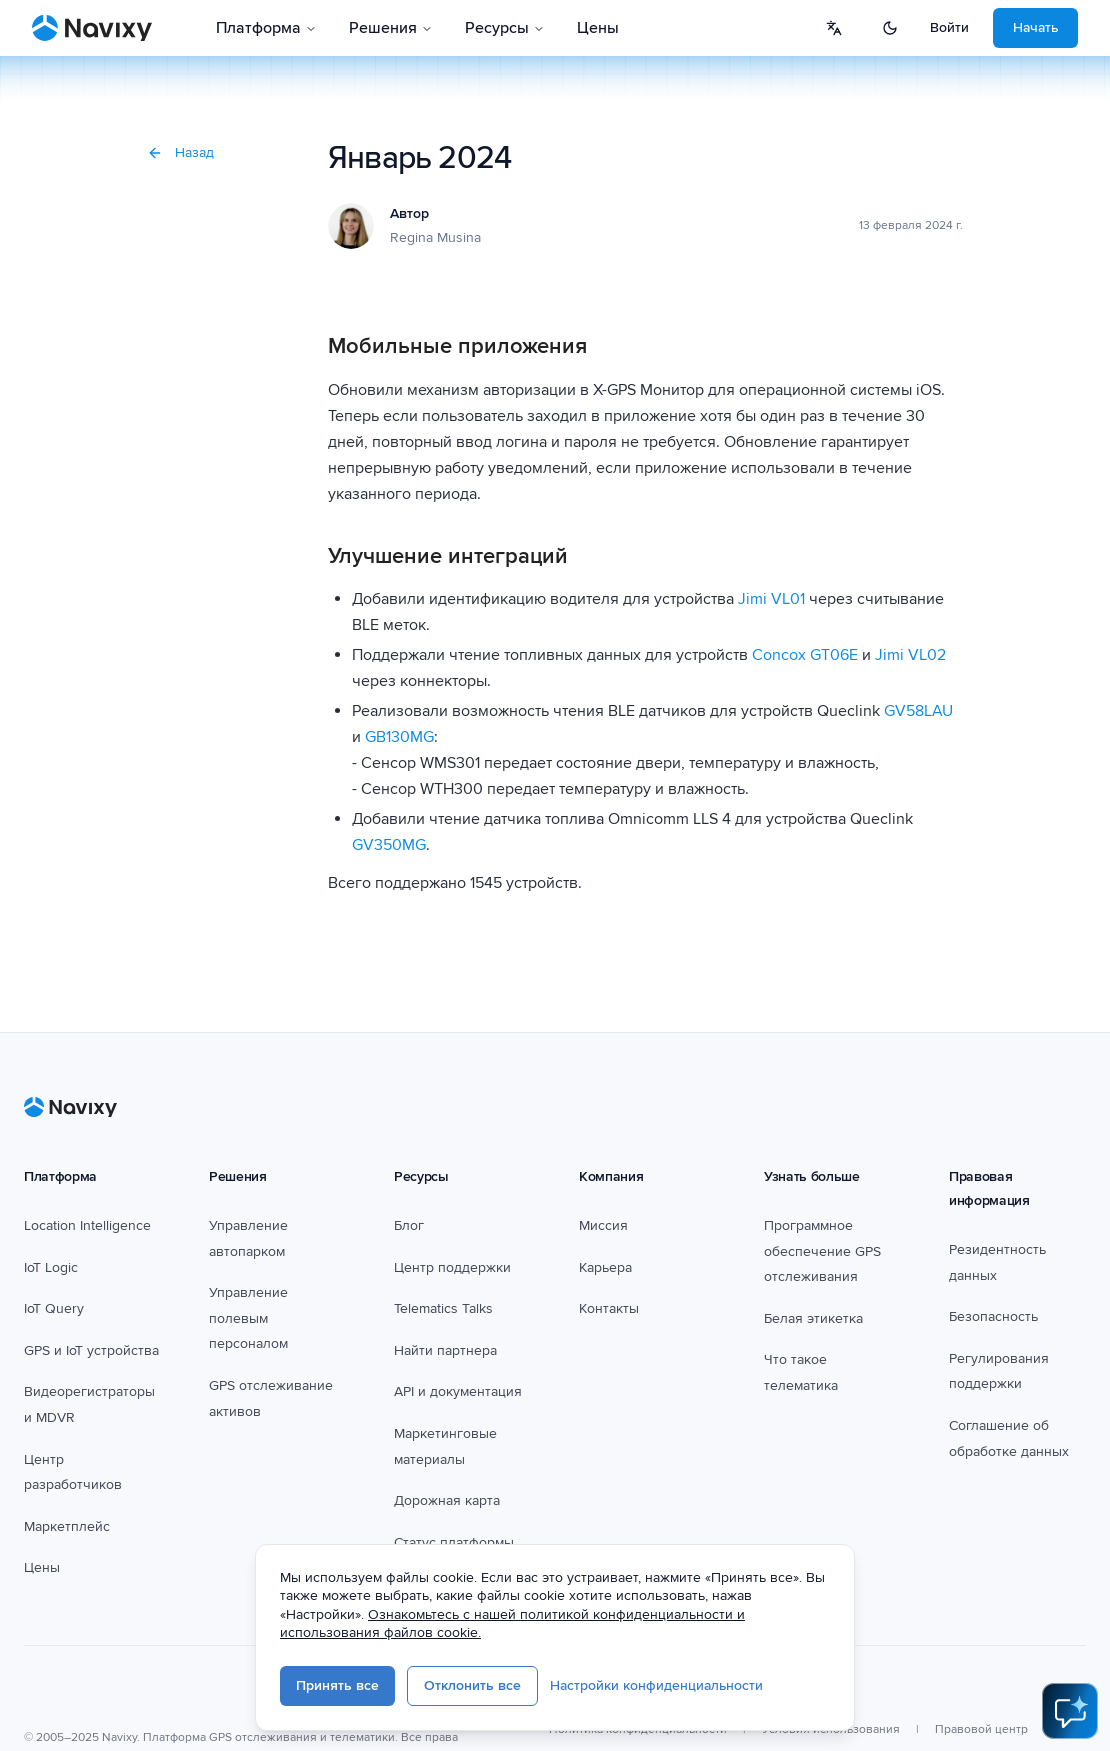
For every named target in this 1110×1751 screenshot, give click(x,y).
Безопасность (993, 1316)
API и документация (458, 1391)
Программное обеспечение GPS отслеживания (822, 1251)
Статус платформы (454, 1542)
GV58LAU (918, 711)
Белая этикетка (813, 1318)
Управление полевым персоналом (248, 1318)
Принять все (337, 1685)
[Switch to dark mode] (890, 28)
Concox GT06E (805, 655)
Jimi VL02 (910, 655)
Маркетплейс (67, 1526)
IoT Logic (51, 1267)
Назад (180, 152)
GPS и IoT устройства (91, 1350)
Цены (598, 28)
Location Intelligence (87, 1225)
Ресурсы (505, 28)
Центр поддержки (452, 1267)
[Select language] (834, 28)
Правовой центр (981, 1729)
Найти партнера (445, 1350)
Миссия (603, 1225)
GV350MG (389, 845)
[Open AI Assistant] (1070, 1711)
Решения (391, 28)
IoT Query (54, 1308)
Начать (1035, 27)
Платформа (266, 28)
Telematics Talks (443, 1308)
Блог (409, 1225)
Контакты (609, 1308)
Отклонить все (472, 1685)
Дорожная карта (447, 1500)
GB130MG (399, 737)
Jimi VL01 (771, 599)
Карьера (605, 1267)
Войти (949, 27)
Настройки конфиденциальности (656, 1685)
